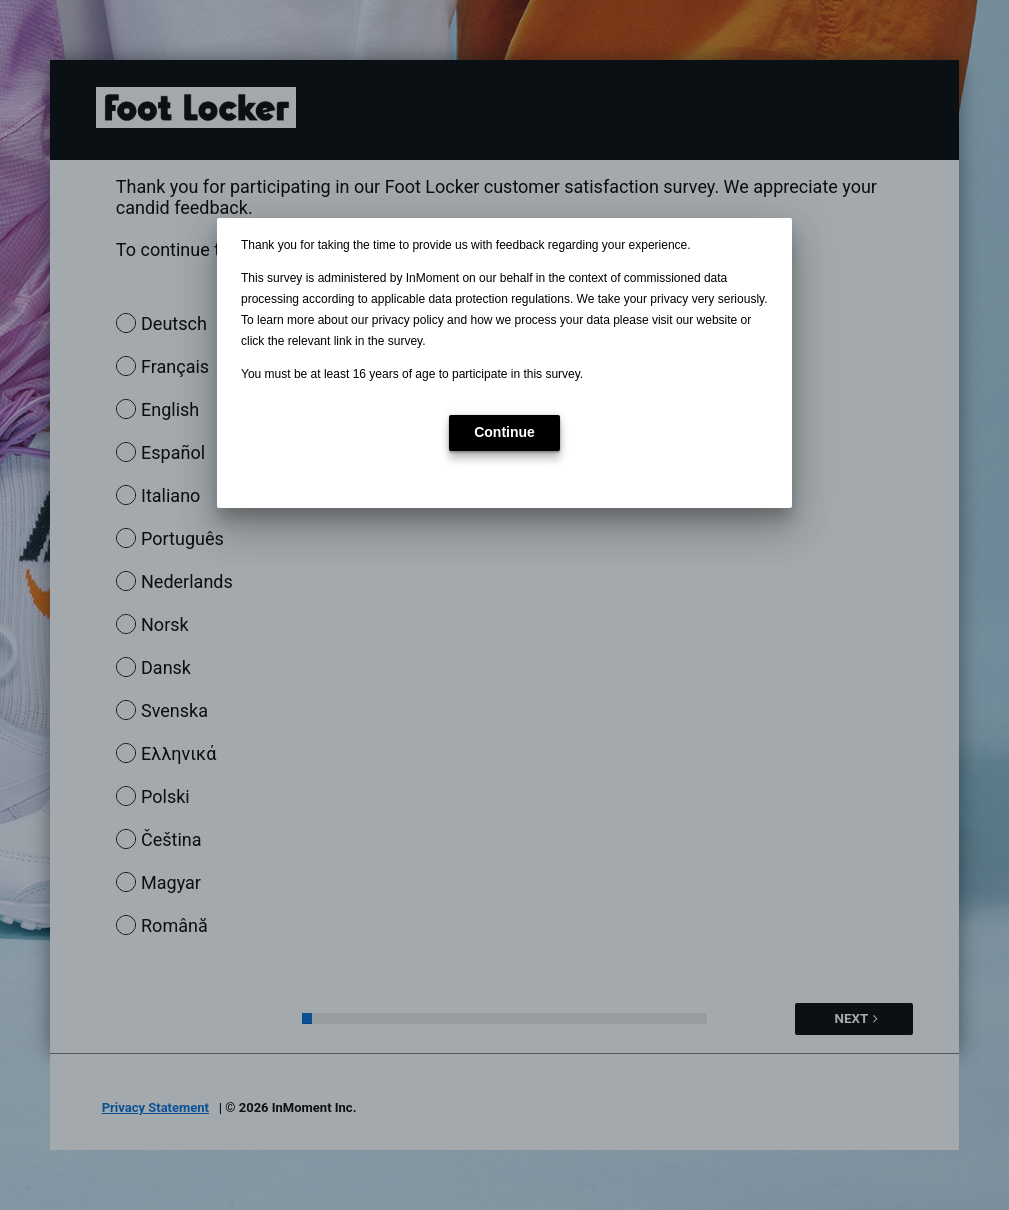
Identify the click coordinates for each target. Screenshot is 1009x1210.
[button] (504, 433)
